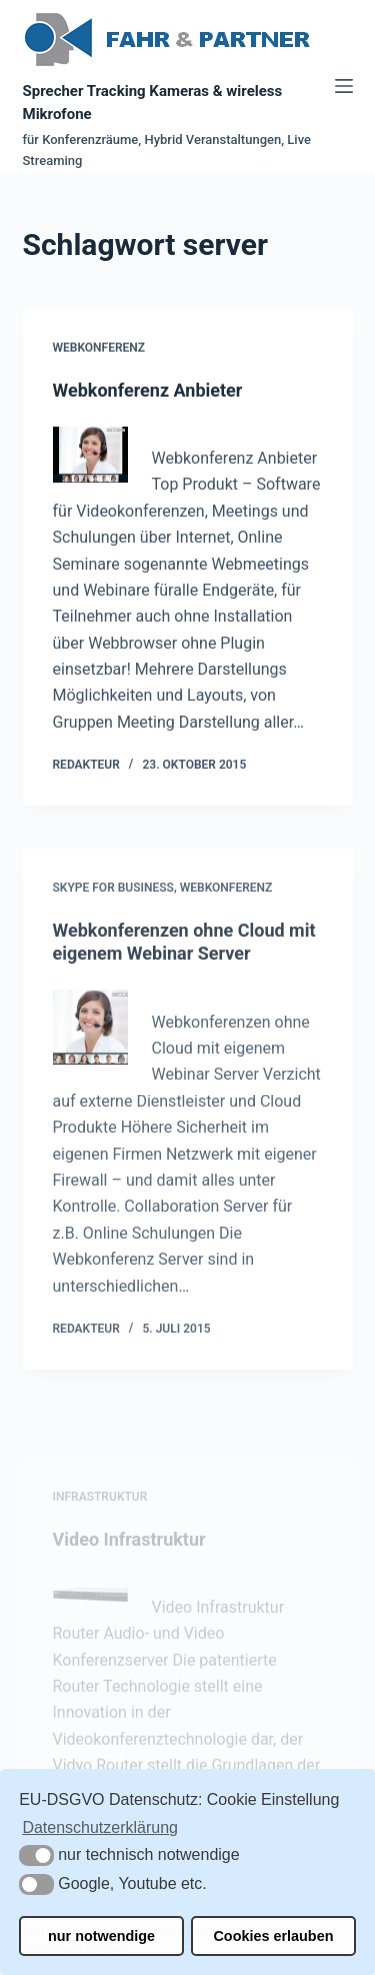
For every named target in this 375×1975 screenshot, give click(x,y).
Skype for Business (113, 896)
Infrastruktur (100, 1524)
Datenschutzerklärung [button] (100, 1827)
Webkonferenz (99, 348)
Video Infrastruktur (129, 1566)
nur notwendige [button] (101, 1936)
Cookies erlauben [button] (273, 1936)
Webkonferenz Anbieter (148, 390)
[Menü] (344, 86)
